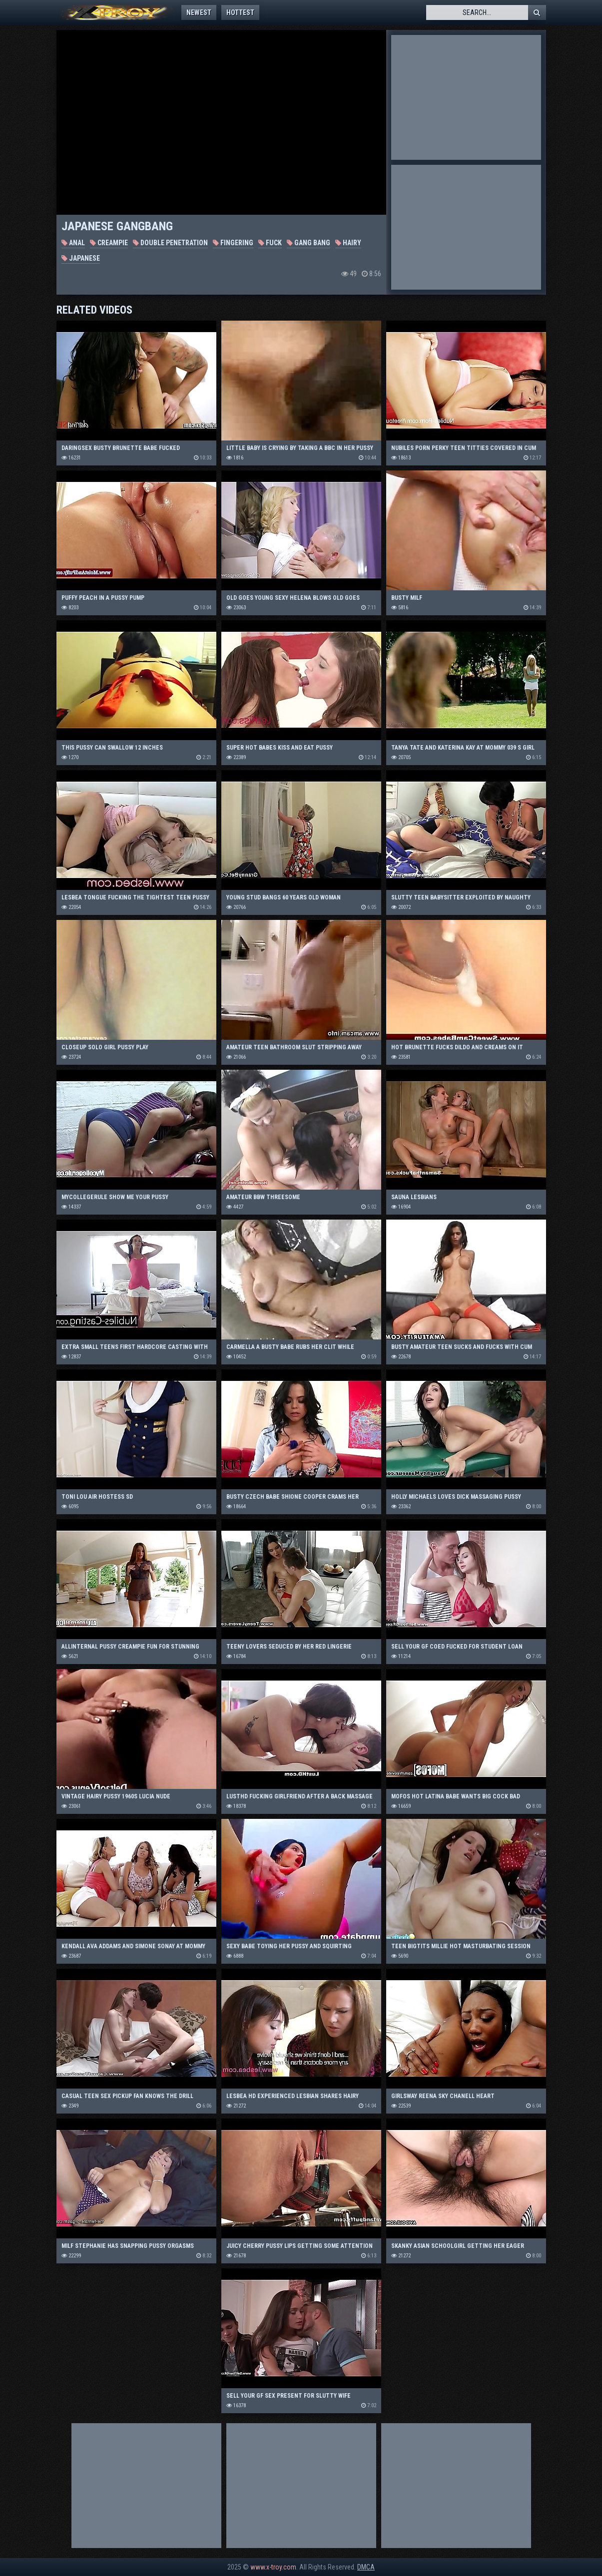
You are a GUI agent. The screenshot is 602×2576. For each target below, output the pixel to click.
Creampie (109, 243)
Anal (73, 243)
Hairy (348, 243)
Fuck (270, 243)
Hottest (240, 12)
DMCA (366, 2567)
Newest (198, 12)
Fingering (233, 243)
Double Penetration (170, 243)
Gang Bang (308, 243)
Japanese (80, 258)
